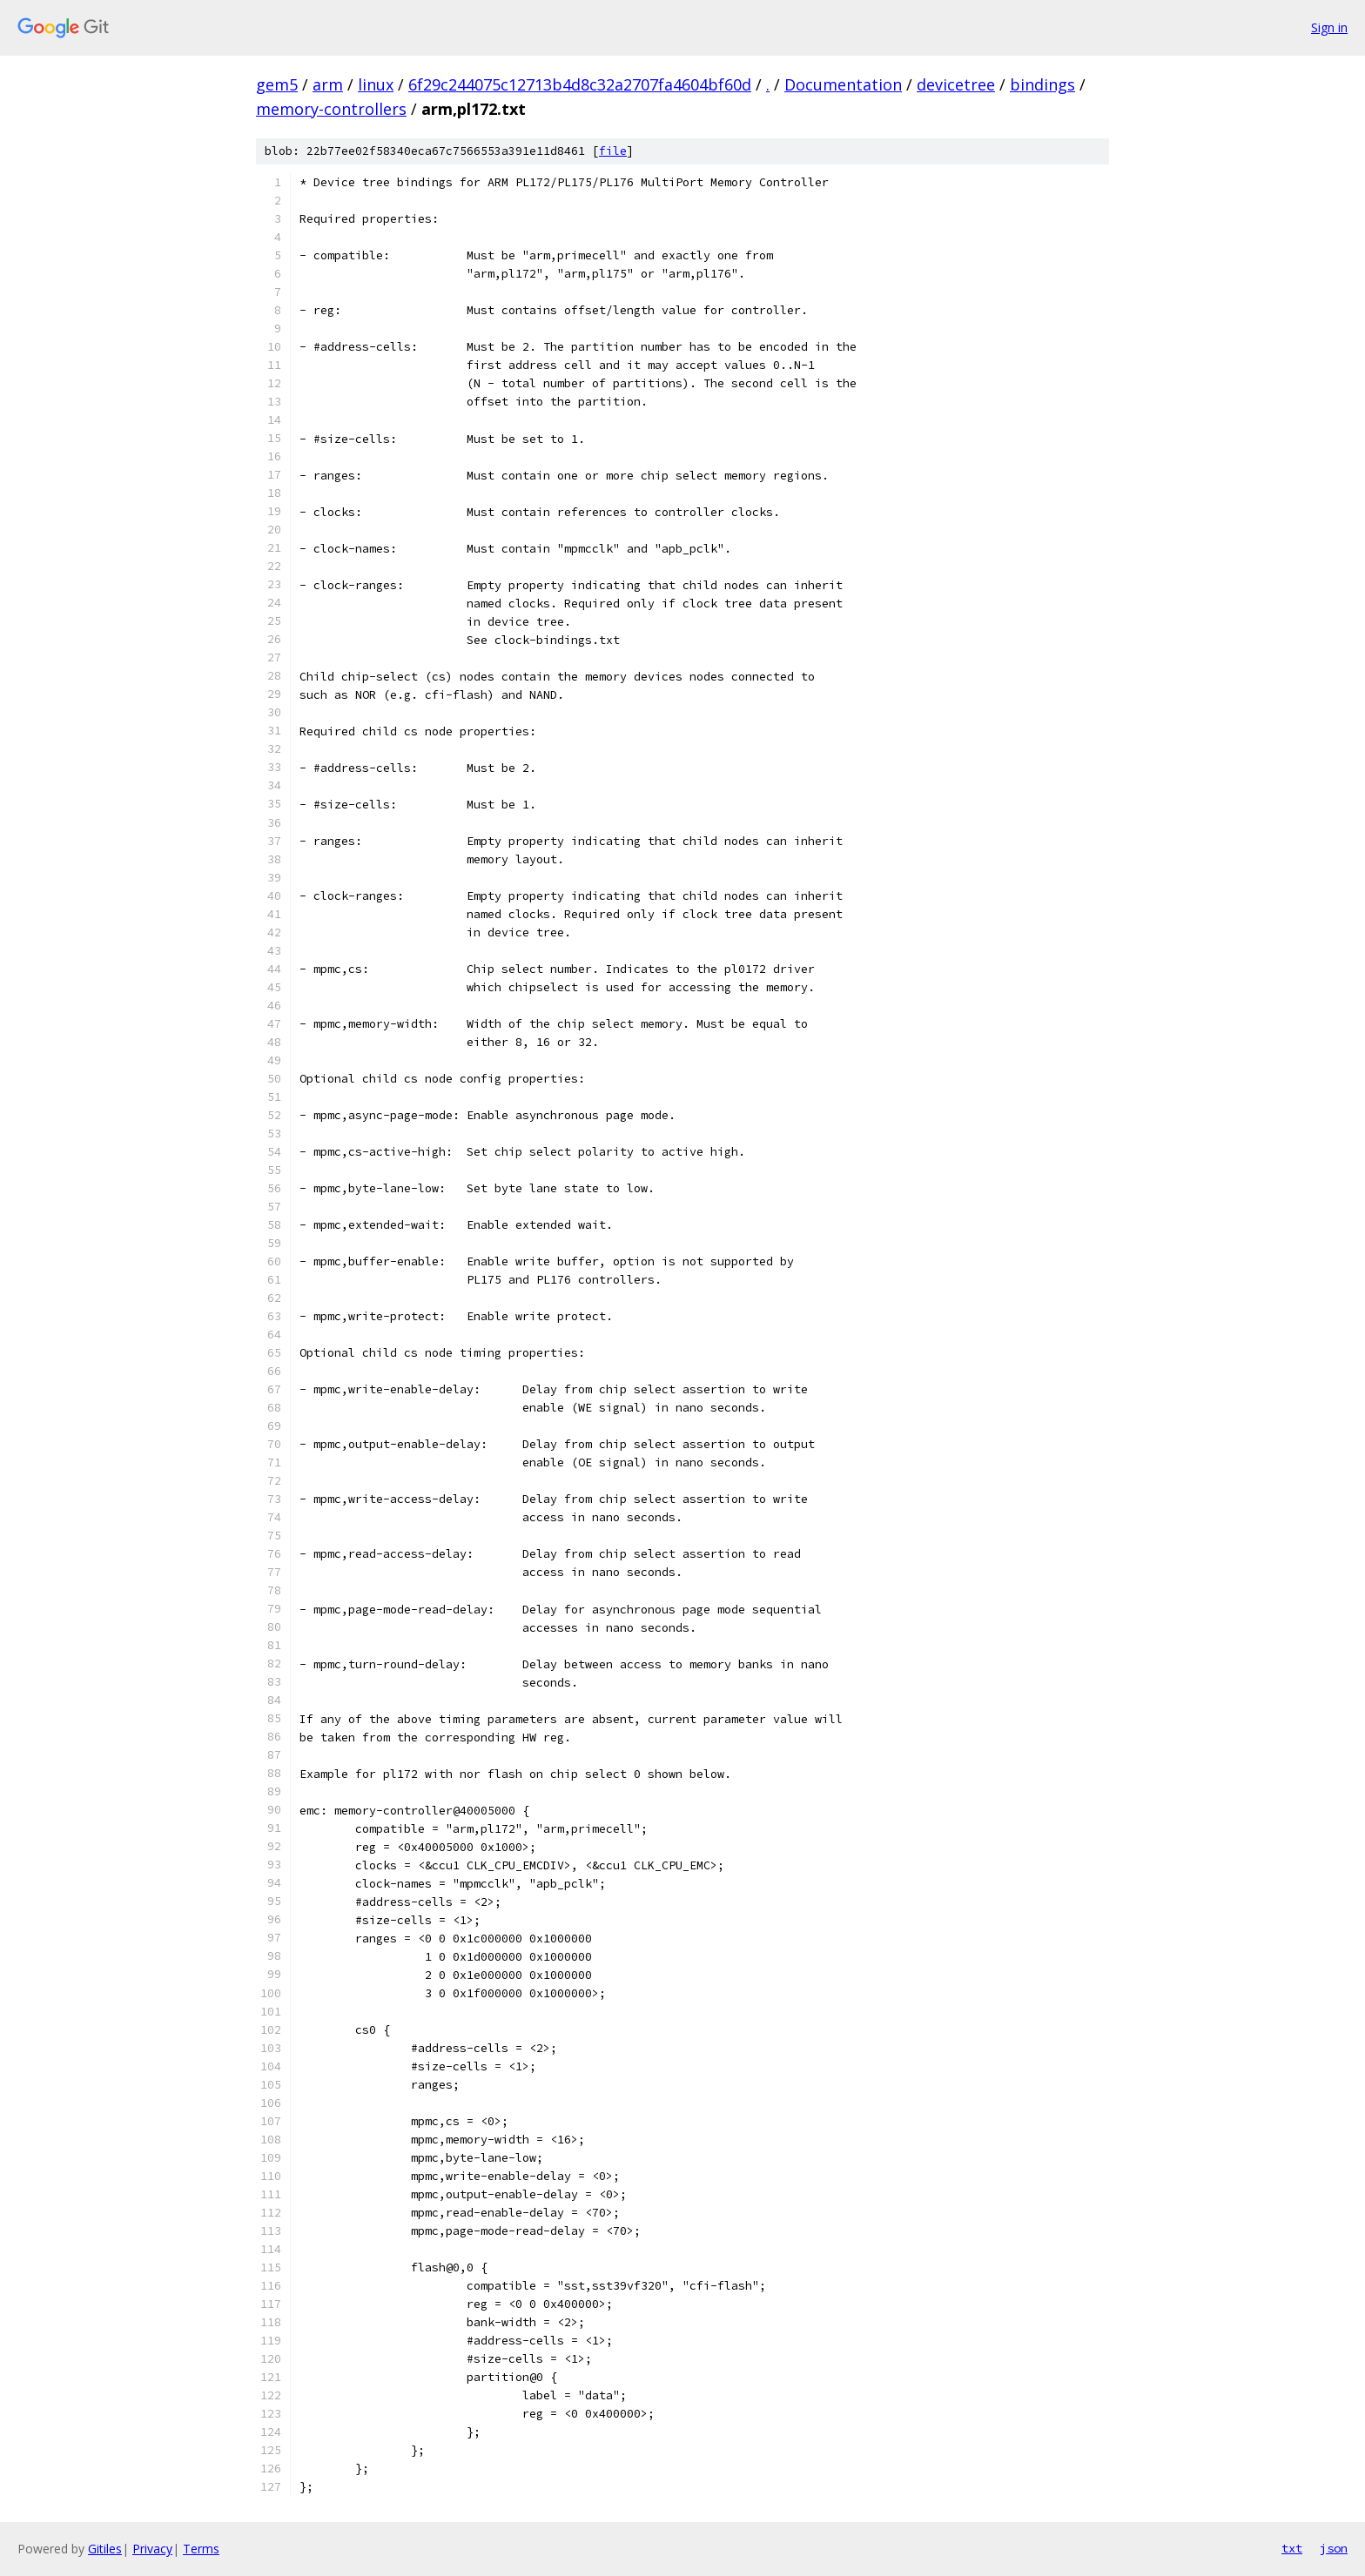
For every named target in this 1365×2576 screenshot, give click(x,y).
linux (375, 84)
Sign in (1329, 27)
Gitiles (105, 2548)
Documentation (843, 84)
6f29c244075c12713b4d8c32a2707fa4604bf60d (579, 84)
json (1334, 2548)
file (613, 151)
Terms (201, 2548)
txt (1291, 2548)
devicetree (956, 84)
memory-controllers (331, 108)
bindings (1042, 84)
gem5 (277, 84)
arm (328, 84)
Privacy (152, 2548)
